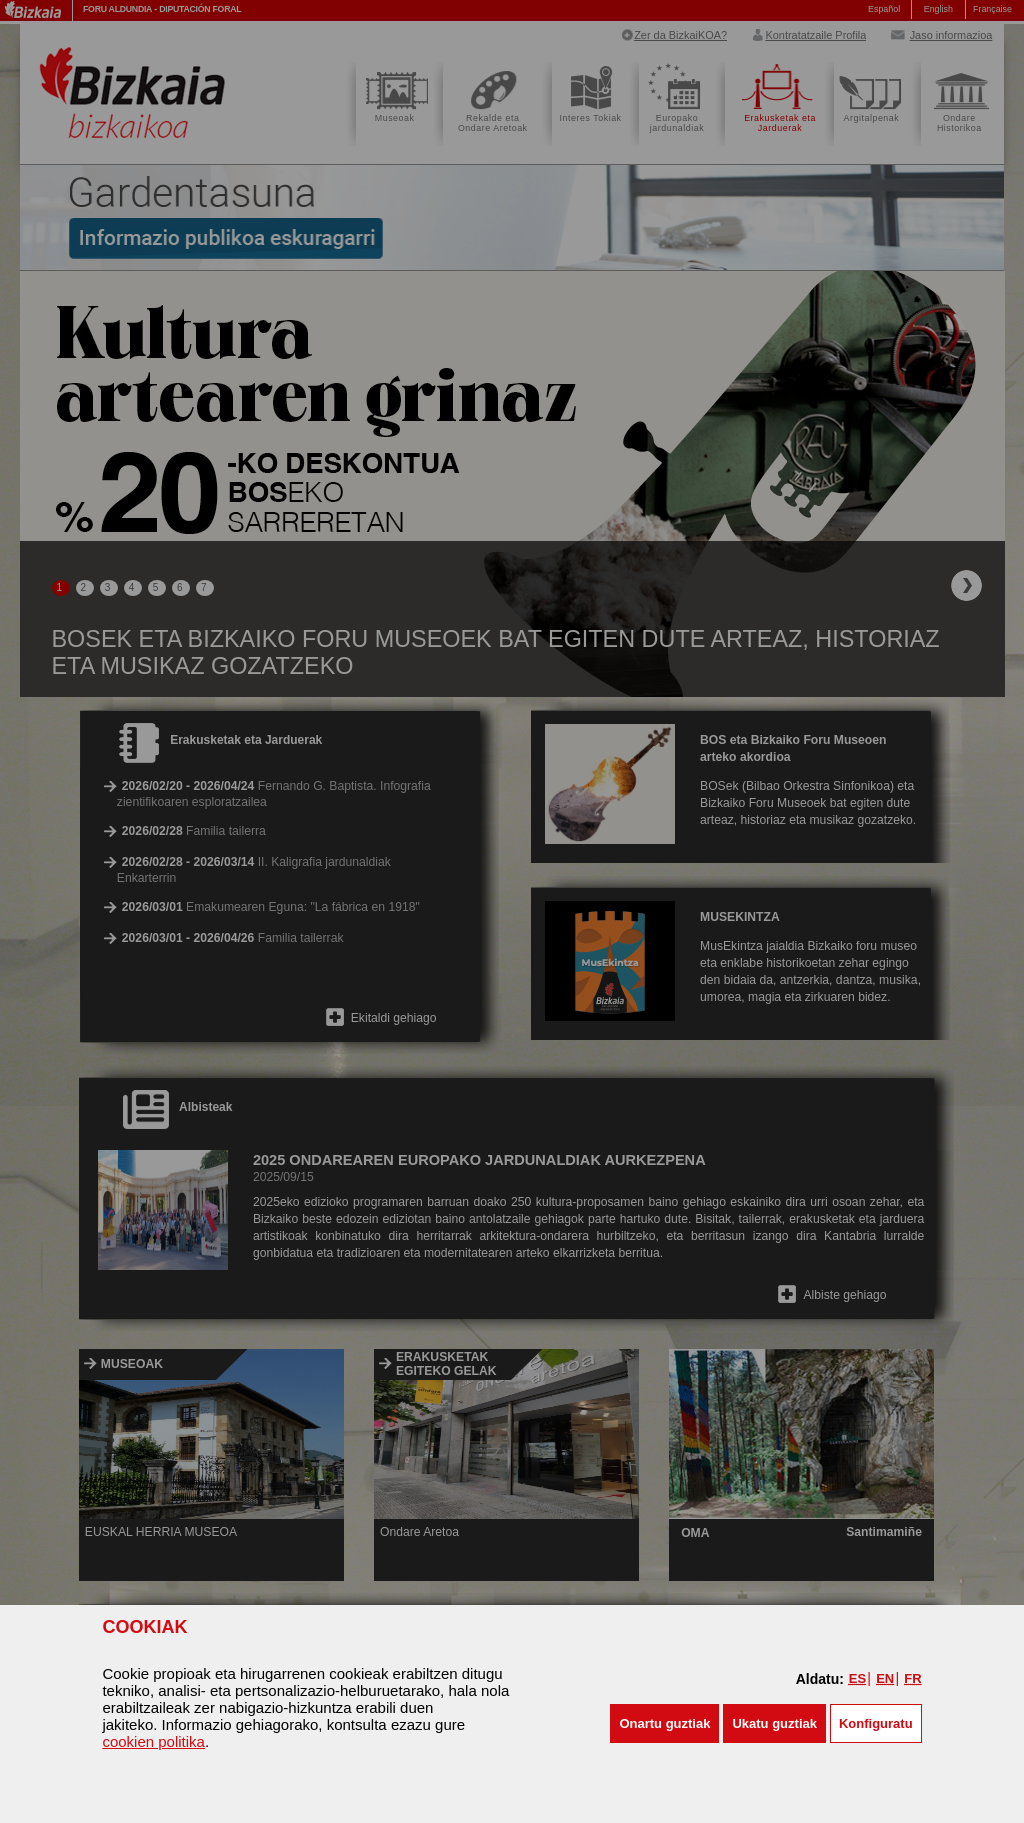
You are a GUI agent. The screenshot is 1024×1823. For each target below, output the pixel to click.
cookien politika (153, 1741)
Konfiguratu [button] (876, 1723)
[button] (664, 1723)
